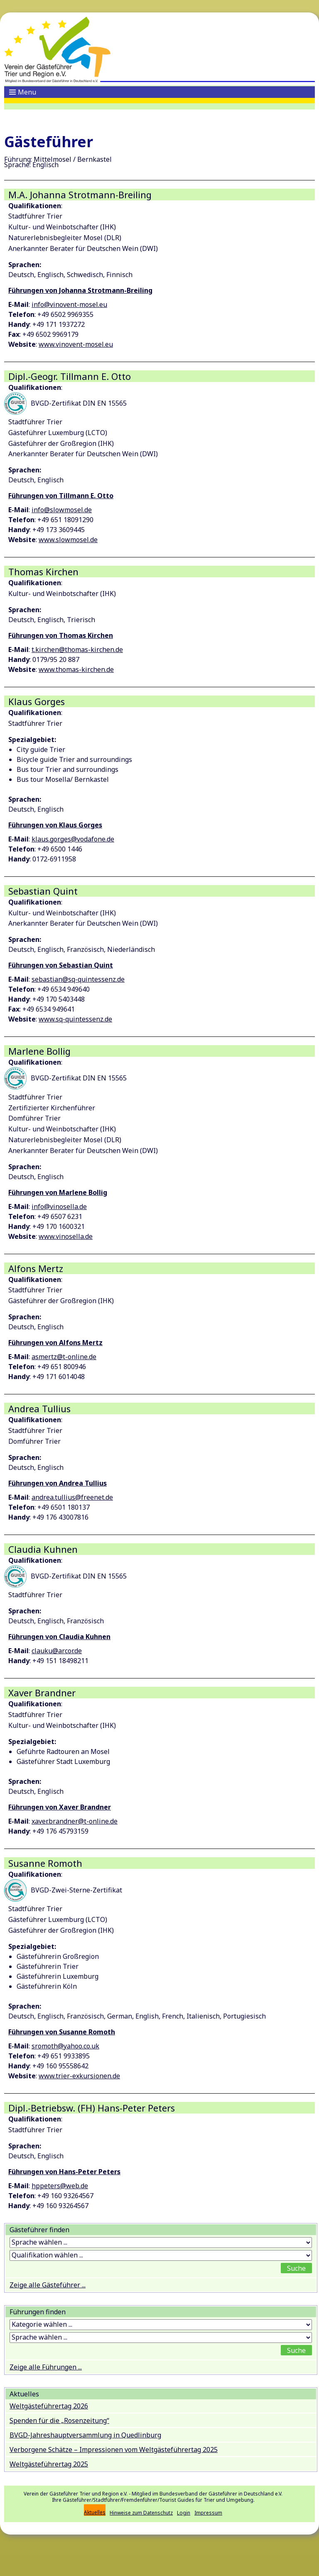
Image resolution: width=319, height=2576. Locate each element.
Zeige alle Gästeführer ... (48, 2284)
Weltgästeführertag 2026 (49, 2406)
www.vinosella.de (66, 1236)
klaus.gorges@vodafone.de (73, 839)
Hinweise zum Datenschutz (141, 2512)
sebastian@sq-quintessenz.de (78, 979)
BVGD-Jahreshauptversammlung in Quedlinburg (85, 2435)
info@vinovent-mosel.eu (69, 304)
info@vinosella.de (59, 1206)
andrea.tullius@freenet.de (72, 1497)
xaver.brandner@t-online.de (75, 1821)
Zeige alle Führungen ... (46, 2367)
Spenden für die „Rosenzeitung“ (59, 2420)
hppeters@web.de (60, 2185)
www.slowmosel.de (68, 539)
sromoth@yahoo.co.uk (65, 2046)
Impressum (208, 2512)
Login (183, 2512)
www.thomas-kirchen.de (76, 669)
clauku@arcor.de (57, 1650)
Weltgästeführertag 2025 (49, 2464)
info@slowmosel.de (62, 509)
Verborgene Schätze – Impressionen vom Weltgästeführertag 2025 (114, 2449)
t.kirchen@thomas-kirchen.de (77, 649)
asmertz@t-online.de (64, 1356)
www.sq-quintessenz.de (75, 1019)
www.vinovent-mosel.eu (76, 344)
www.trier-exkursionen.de (79, 2075)
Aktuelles (95, 2512)
